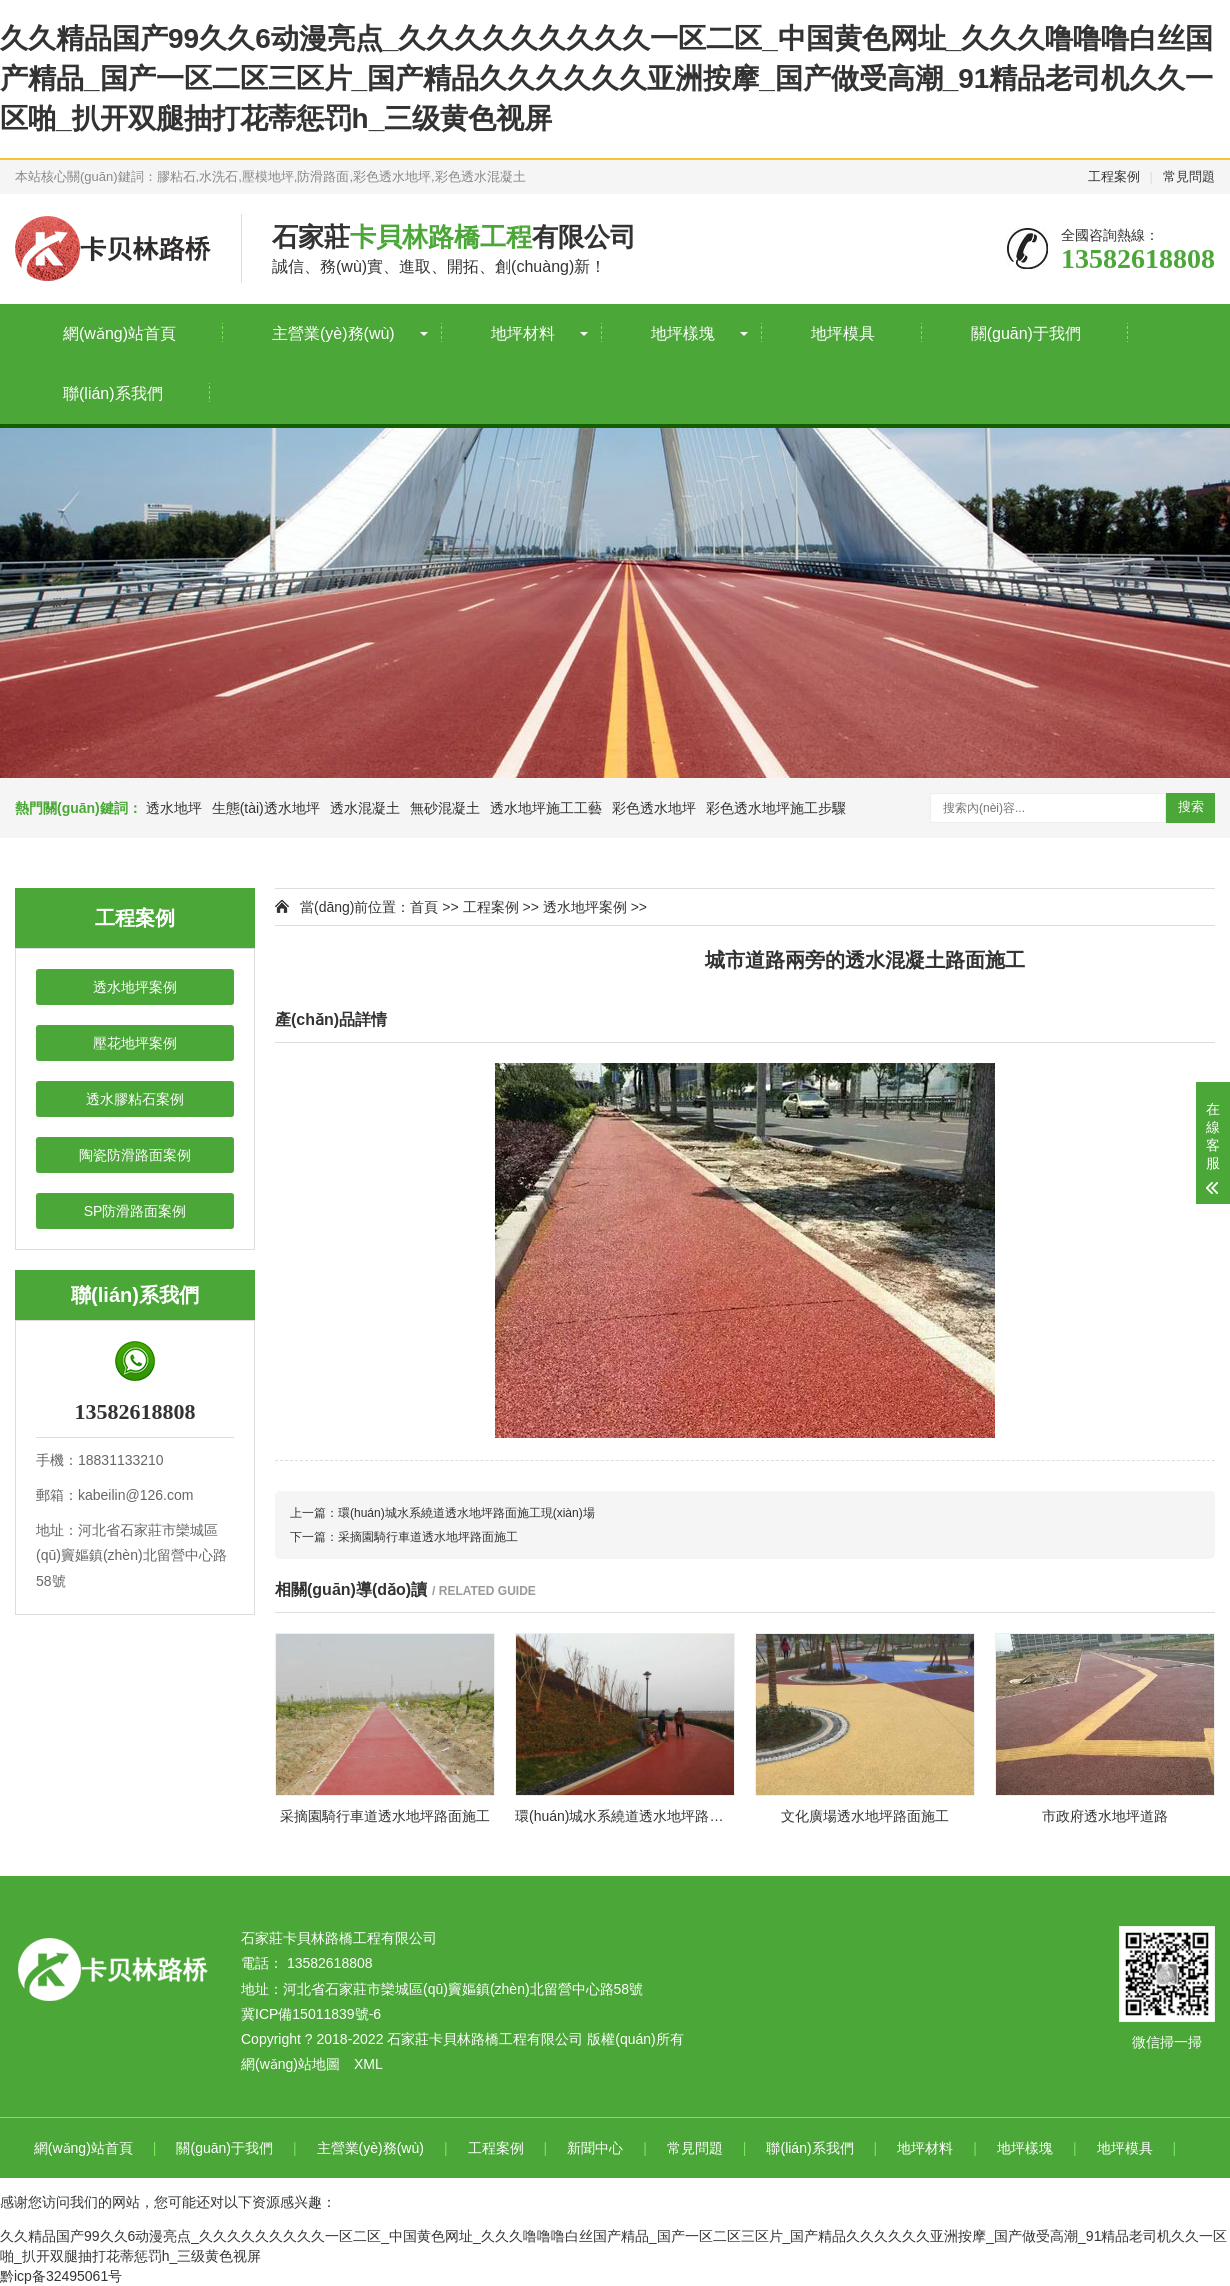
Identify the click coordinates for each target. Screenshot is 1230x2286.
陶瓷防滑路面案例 (135, 1155)
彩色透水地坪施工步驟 (776, 808)
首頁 (424, 907)
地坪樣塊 (683, 333)
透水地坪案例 (135, 987)
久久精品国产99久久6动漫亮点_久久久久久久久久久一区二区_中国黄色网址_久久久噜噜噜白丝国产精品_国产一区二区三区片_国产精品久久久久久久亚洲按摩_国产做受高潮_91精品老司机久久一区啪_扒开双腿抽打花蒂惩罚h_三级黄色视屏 (606, 78)
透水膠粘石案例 (135, 1099)
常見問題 (1189, 176)
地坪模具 (843, 333)
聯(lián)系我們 (113, 393)
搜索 (1191, 806)
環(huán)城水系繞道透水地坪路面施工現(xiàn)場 (466, 1513)
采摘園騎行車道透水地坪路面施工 (428, 1537)
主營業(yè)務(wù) (333, 333)
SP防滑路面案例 (135, 1211)
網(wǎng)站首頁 (119, 333)
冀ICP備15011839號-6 (311, 2014)
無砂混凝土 (445, 808)
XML (368, 2064)
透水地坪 (174, 808)
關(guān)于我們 (1026, 333)
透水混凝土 (365, 808)
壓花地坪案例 (135, 1043)
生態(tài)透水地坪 (266, 808)
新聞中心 (595, 2148)
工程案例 (1114, 176)
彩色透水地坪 (654, 808)
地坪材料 (523, 333)
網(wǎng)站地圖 (290, 2064)
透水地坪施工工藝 (546, 808)
